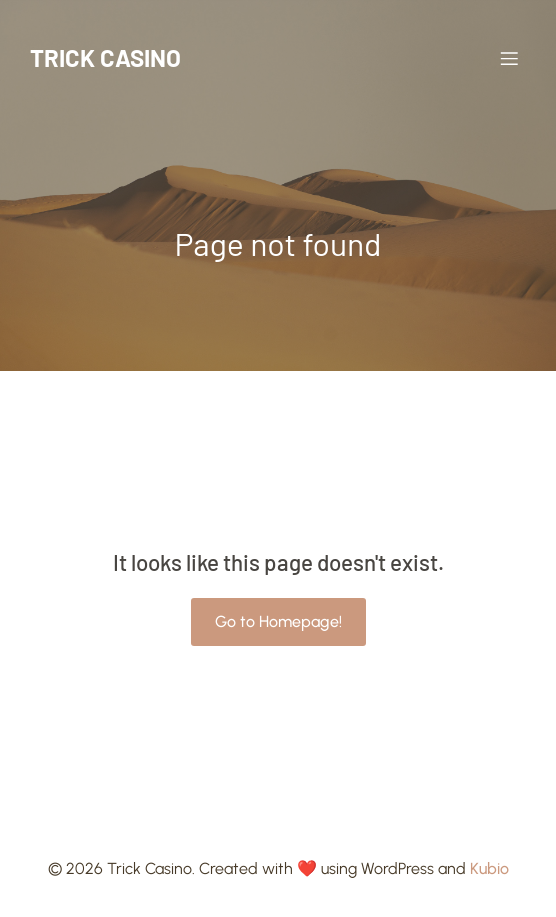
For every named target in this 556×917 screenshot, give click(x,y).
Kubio (489, 868)
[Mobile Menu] (509, 58)
